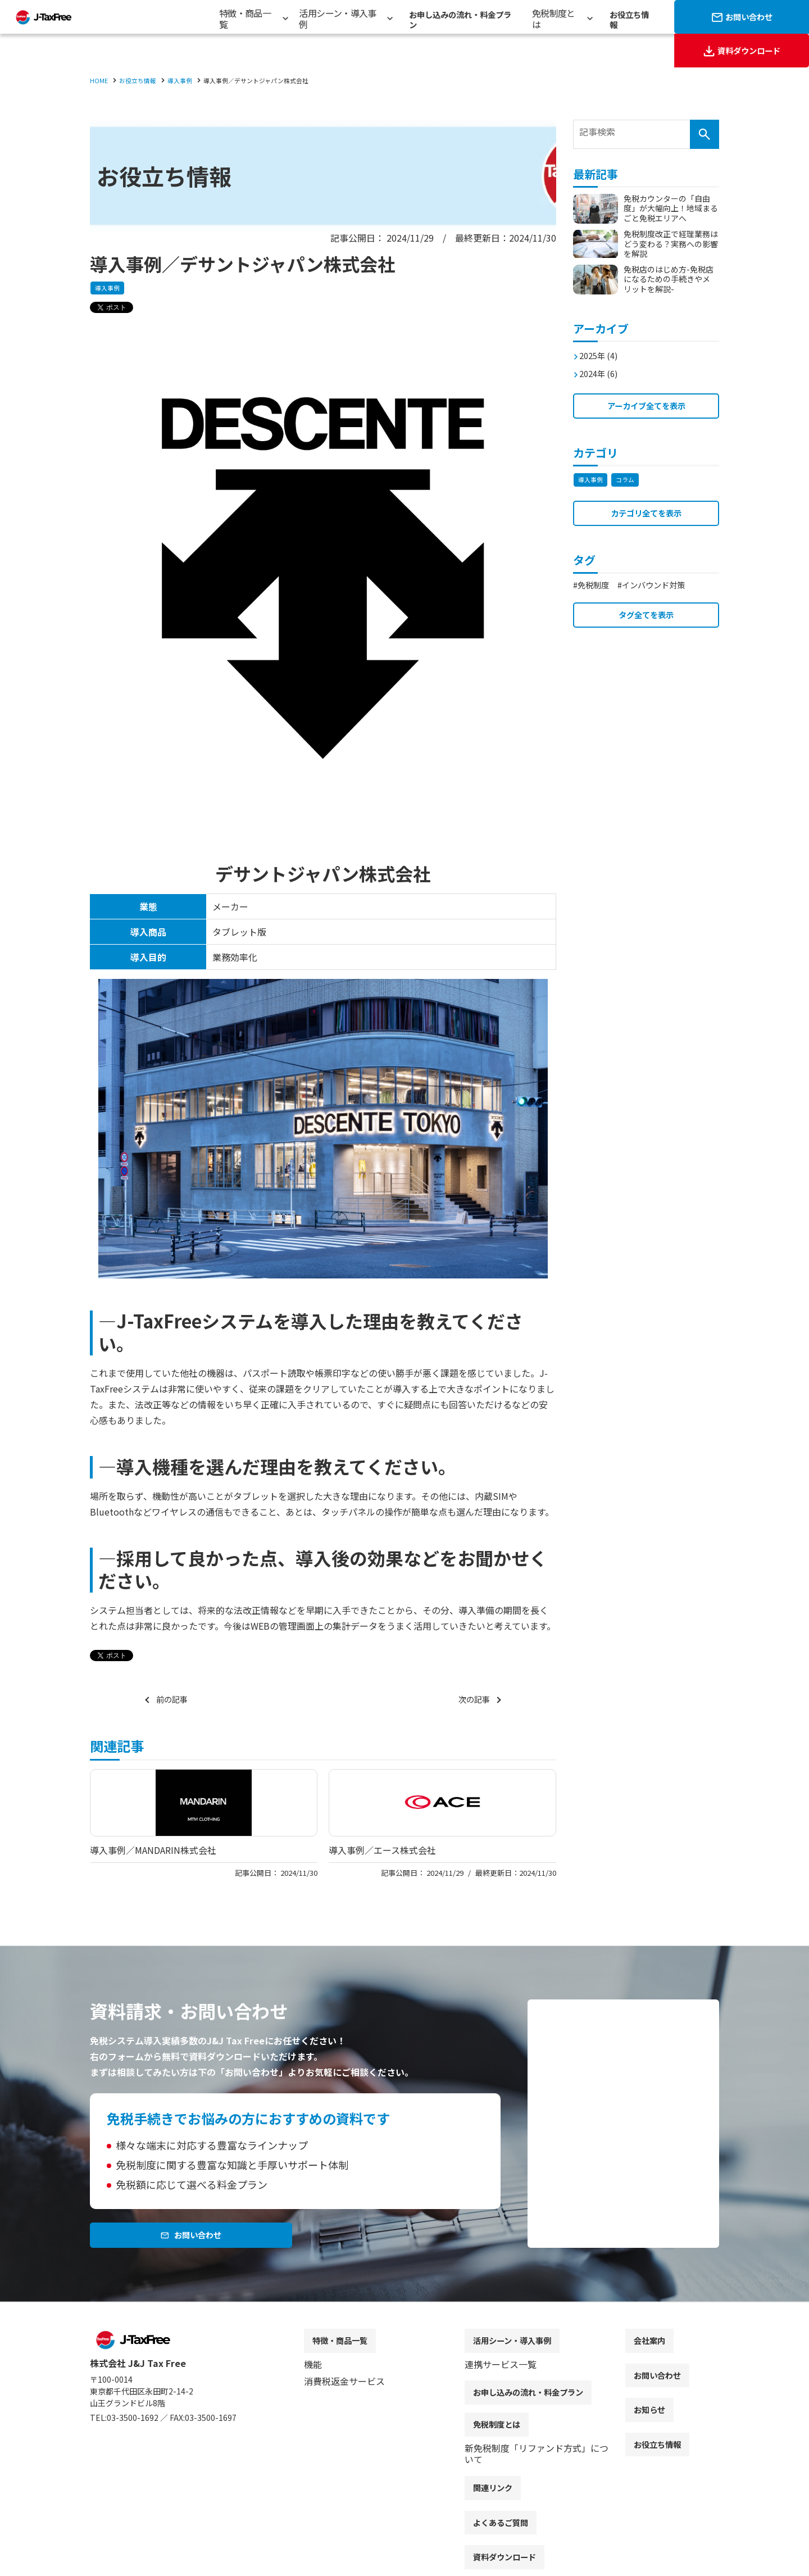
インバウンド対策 (665, 585)
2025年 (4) (602, 349)
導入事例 (108, 288)
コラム (628, 477)
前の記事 (174, 1700)
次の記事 (472, 1700)
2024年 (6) (602, 367)
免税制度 (597, 585)
